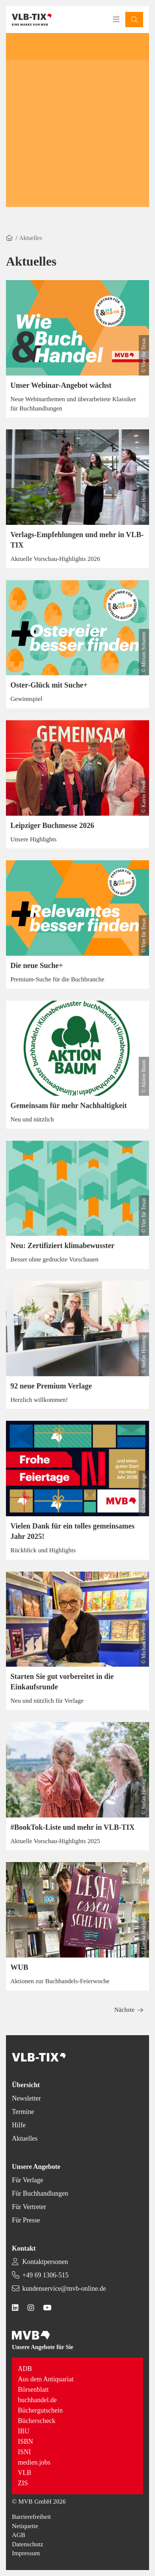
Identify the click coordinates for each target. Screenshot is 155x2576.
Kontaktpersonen (45, 2261)
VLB (24, 2472)
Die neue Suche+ (36, 965)
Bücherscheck (36, 2420)
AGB (18, 2534)
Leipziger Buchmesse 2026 (52, 825)
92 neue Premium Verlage (51, 1386)
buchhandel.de (37, 2400)
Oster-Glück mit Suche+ (48, 685)
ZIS (23, 2483)
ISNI (24, 2452)
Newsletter (26, 2098)
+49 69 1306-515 (45, 2275)
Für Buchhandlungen (40, 2193)
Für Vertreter (29, 2206)
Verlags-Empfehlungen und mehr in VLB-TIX (77, 539)
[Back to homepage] (32, 20)
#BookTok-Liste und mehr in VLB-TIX (72, 1827)
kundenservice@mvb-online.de (64, 2288)
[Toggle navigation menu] (116, 20)
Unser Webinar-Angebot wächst (61, 385)
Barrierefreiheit (31, 2516)
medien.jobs (34, 2462)
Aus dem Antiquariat (46, 2379)
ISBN (25, 2441)
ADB (25, 2368)
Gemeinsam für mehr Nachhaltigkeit (68, 1105)
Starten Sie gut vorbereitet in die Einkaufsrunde (62, 1681)
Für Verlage (27, 2180)
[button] (134, 19)
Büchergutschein (40, 2410)
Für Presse (26, 2220)
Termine (23, 2111)
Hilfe (19, 2125)
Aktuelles (25, 2138)
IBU (23, 2431)
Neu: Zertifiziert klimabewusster (62, 1245)
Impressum (26, 2553)
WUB (19, 1967)
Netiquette (25, 2526)
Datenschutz (27, 2544)
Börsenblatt (33, 2389)
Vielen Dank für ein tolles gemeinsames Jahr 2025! (72, 1531)
